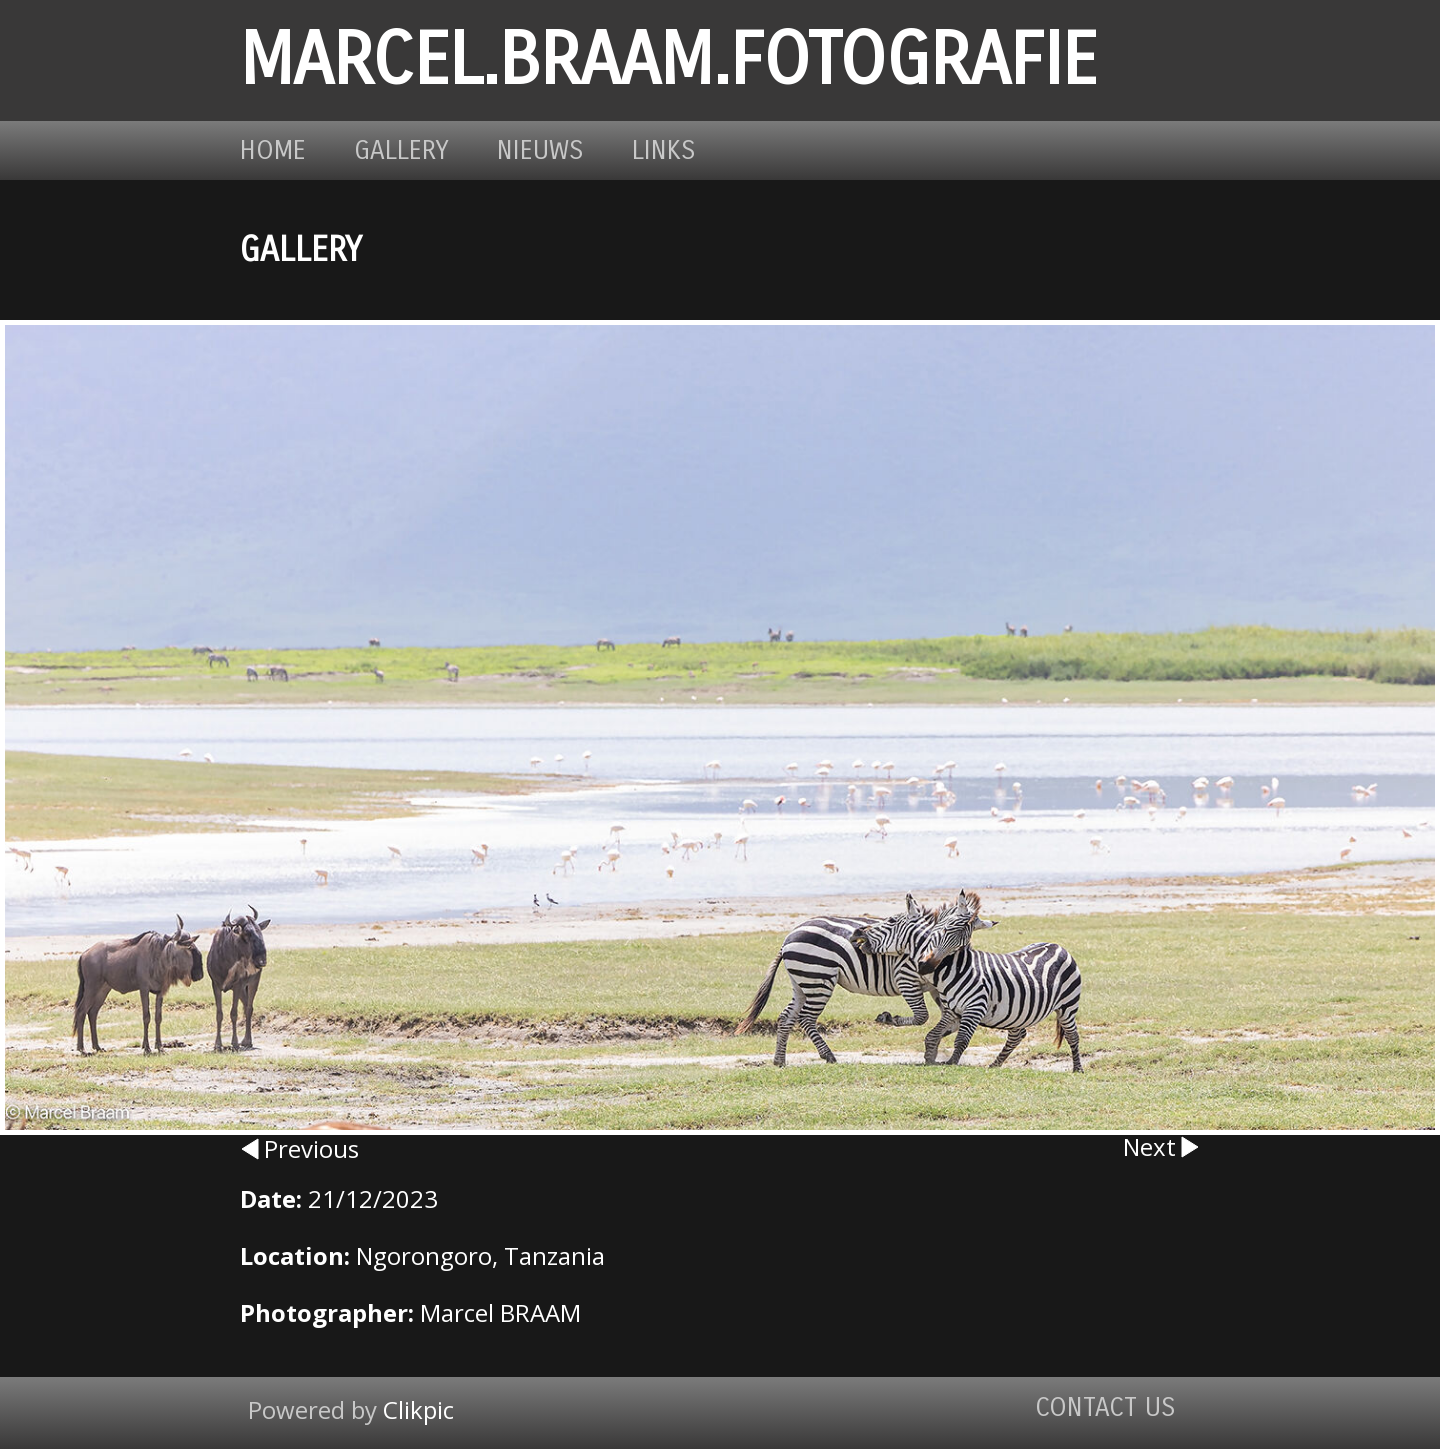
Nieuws (540, 150)
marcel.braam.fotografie (668, 60)
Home (273, 150)
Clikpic (418, 1409)
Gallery (401, 150)
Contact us (1105, 1407)
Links (664, 150)
